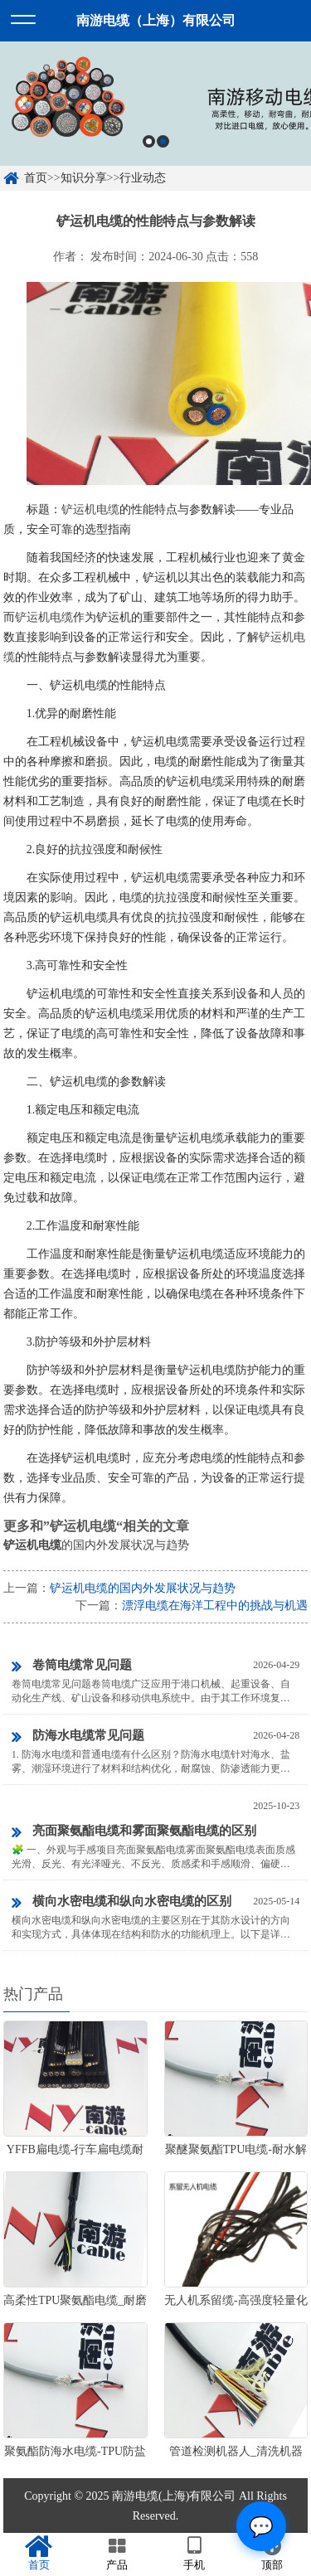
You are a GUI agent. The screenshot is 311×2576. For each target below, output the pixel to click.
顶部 (272, 2553)
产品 (117, 2553)
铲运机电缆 (90, 509)
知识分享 (84, 178)
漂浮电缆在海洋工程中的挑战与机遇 (215, 1605)
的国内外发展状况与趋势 (96, 1545)
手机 (195, 2553)
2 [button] (163, 141)
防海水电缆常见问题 (78, 1737)
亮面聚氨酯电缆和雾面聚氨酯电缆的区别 (134, 1832)
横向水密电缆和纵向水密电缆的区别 (121, 1902)
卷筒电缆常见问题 (72, 1666)
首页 (35, 178)
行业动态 (142, 178)
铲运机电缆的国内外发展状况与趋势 (143, 1588)
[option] (155, 103)
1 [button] (149, 141)
